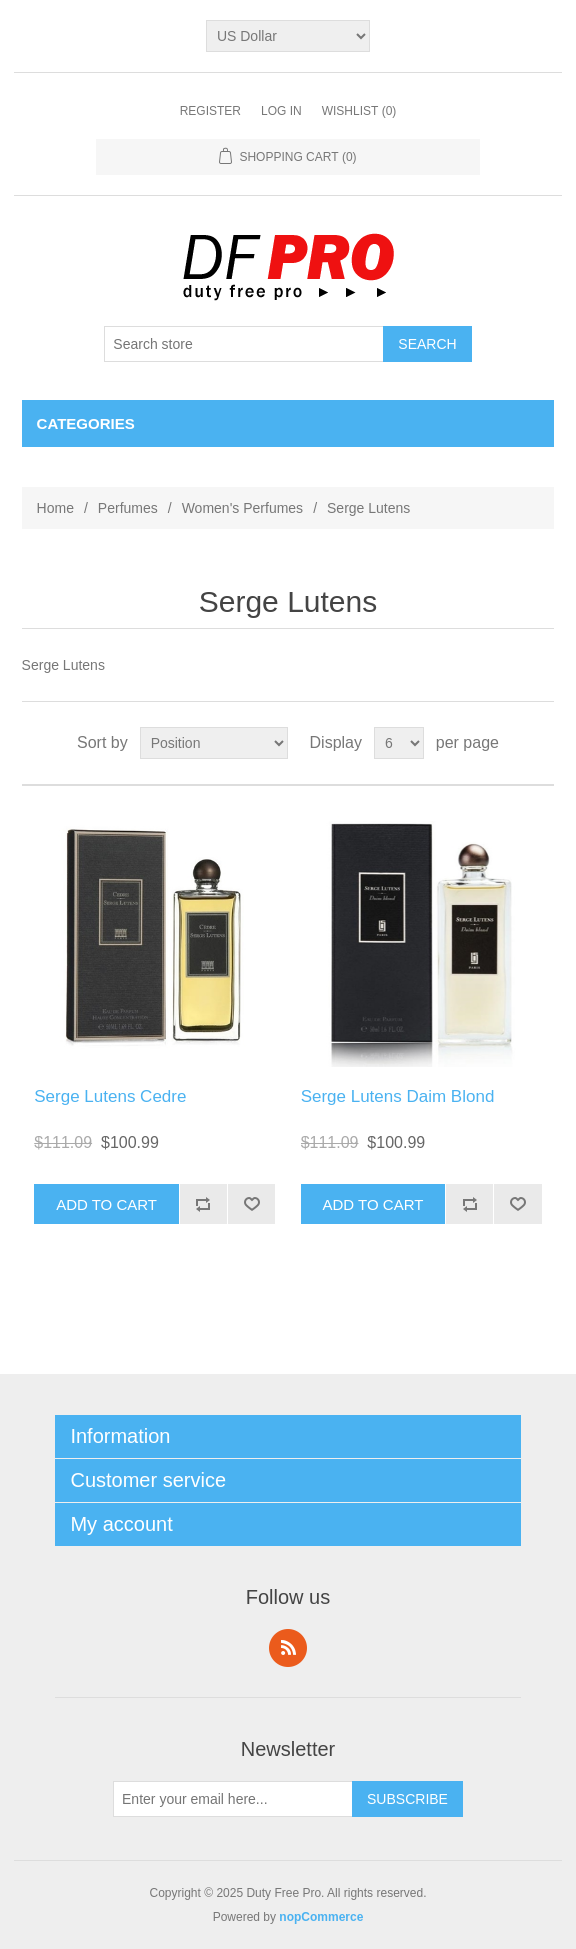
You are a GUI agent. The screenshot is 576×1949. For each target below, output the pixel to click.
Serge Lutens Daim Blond (398, 1096)
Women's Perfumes (242, 508)
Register (210, 111)
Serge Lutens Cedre (110, 1096)
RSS (288, 1648)
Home (55, 508)
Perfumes (128, 508)
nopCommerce (321, 1917)
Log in (281, 111)
